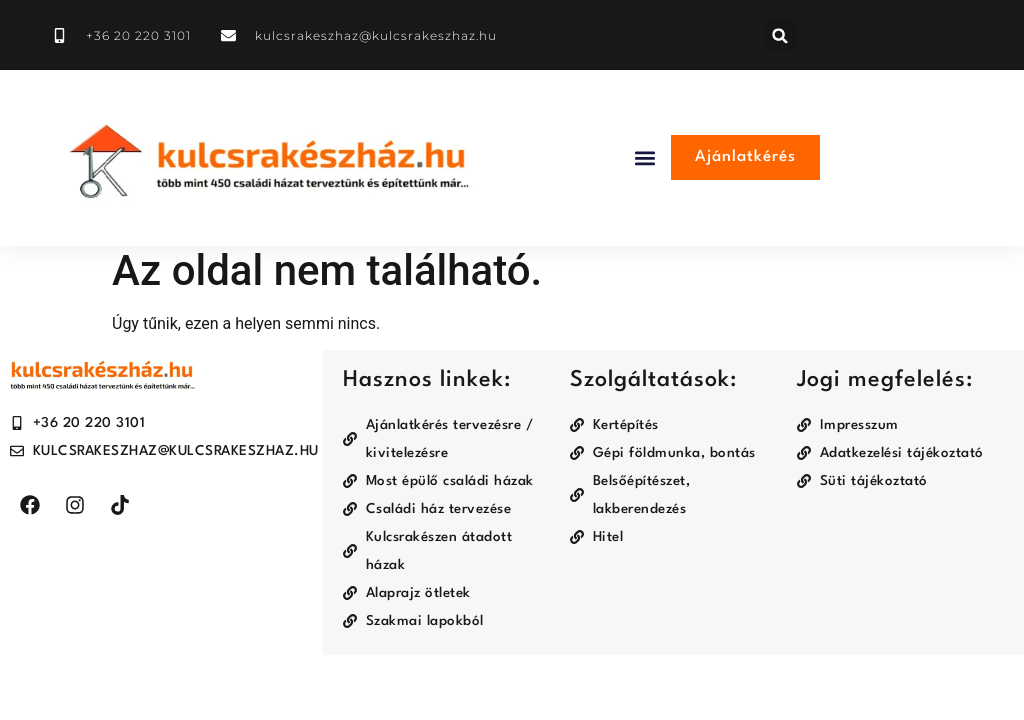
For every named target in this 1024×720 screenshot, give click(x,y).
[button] (780, 35)
